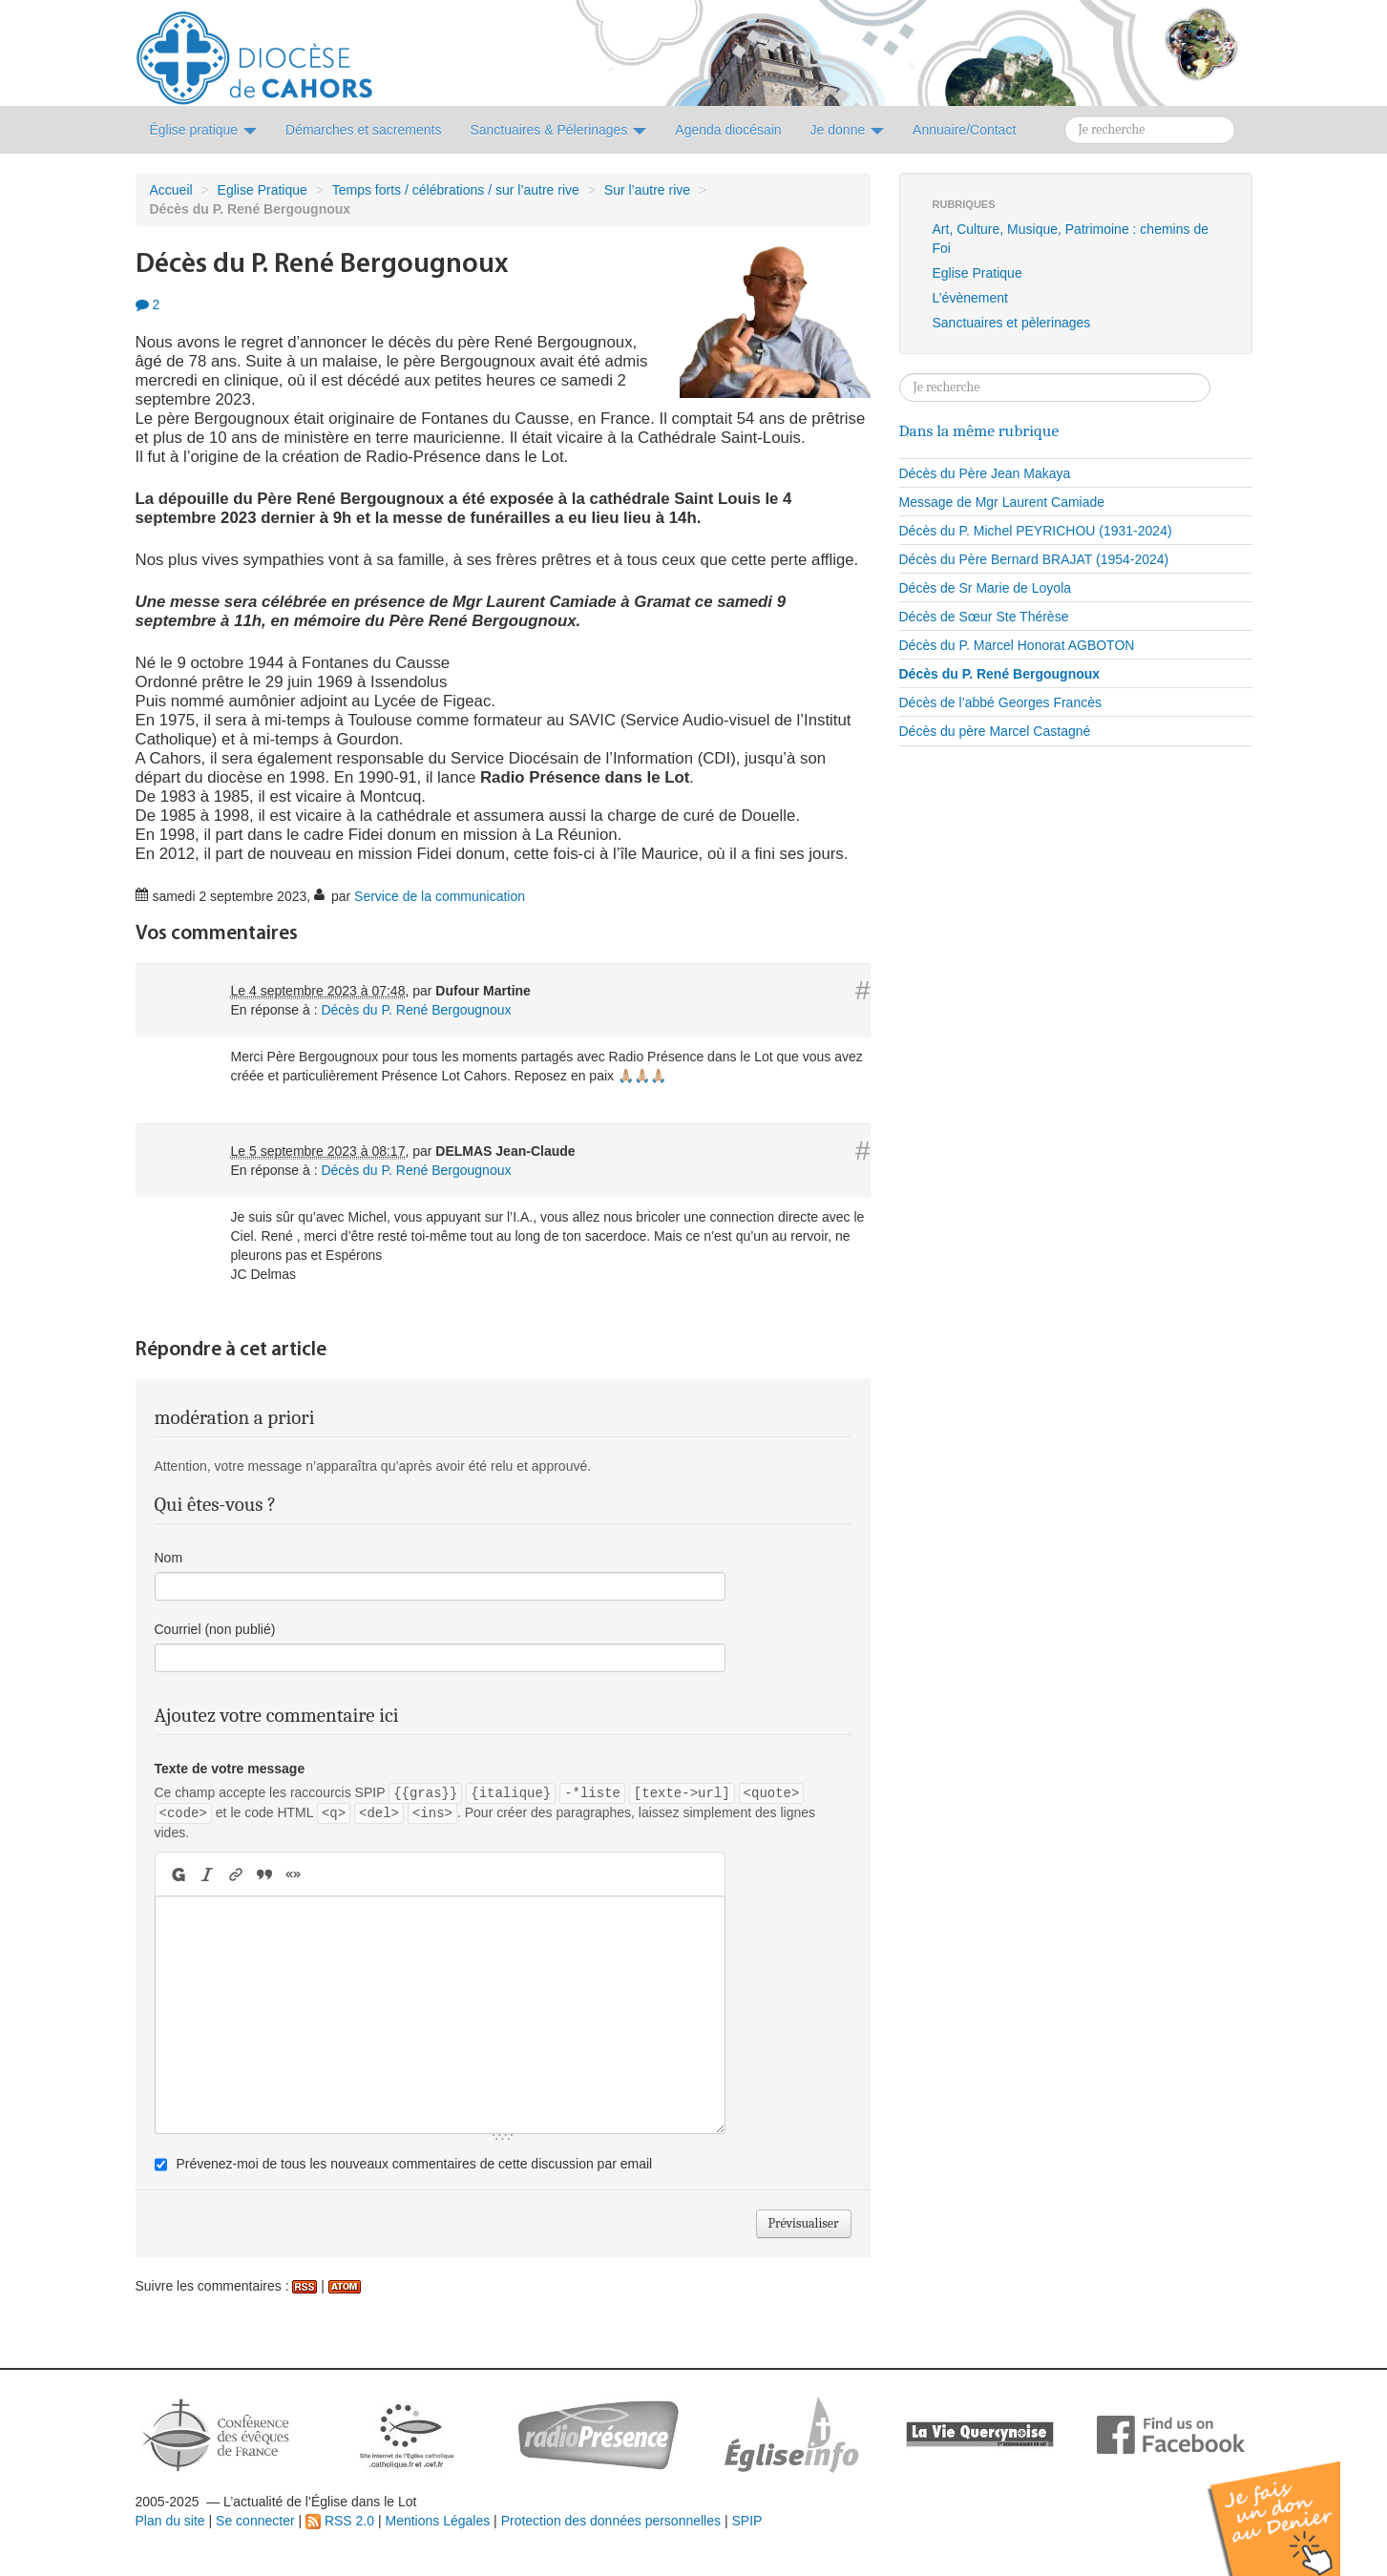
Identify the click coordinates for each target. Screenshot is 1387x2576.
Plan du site (170, 2520)
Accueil (171, 190)
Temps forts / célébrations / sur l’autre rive (455, 190)
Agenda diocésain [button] (728, 129)
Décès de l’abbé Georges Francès (1000, 702)
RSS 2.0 (339, 2520)
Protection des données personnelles (611, 2520)
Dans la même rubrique (979, 430)
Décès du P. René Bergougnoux (416, 1009)
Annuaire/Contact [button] (964, 129)
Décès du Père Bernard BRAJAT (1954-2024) (1034, 559)
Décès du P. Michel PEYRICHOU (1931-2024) (1035, 530)
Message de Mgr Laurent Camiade (1002, 502)
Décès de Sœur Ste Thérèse (984, 616)
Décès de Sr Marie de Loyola (985, 588)
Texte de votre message (230, 1768)
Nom (169, 1557)
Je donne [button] (847, 129)
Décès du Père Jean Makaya (985, 473)
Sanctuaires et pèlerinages (1012, 322)
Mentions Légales (437, 2520)
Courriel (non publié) (215, 1629)
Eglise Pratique (262, 190)
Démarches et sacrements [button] (363, 129)
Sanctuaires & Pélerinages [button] (558, 129)
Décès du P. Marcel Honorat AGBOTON (1017, 645)
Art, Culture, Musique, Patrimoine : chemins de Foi (1070, 238)
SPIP (746, 2520)
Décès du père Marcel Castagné (995, 731)
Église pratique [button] (204, 129)
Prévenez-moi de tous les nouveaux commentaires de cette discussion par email (414, 2163)
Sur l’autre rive (647, 190)
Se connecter (255, 2520)
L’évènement (970, 297)
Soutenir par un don (1291, 2504)
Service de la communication (439, 896)
